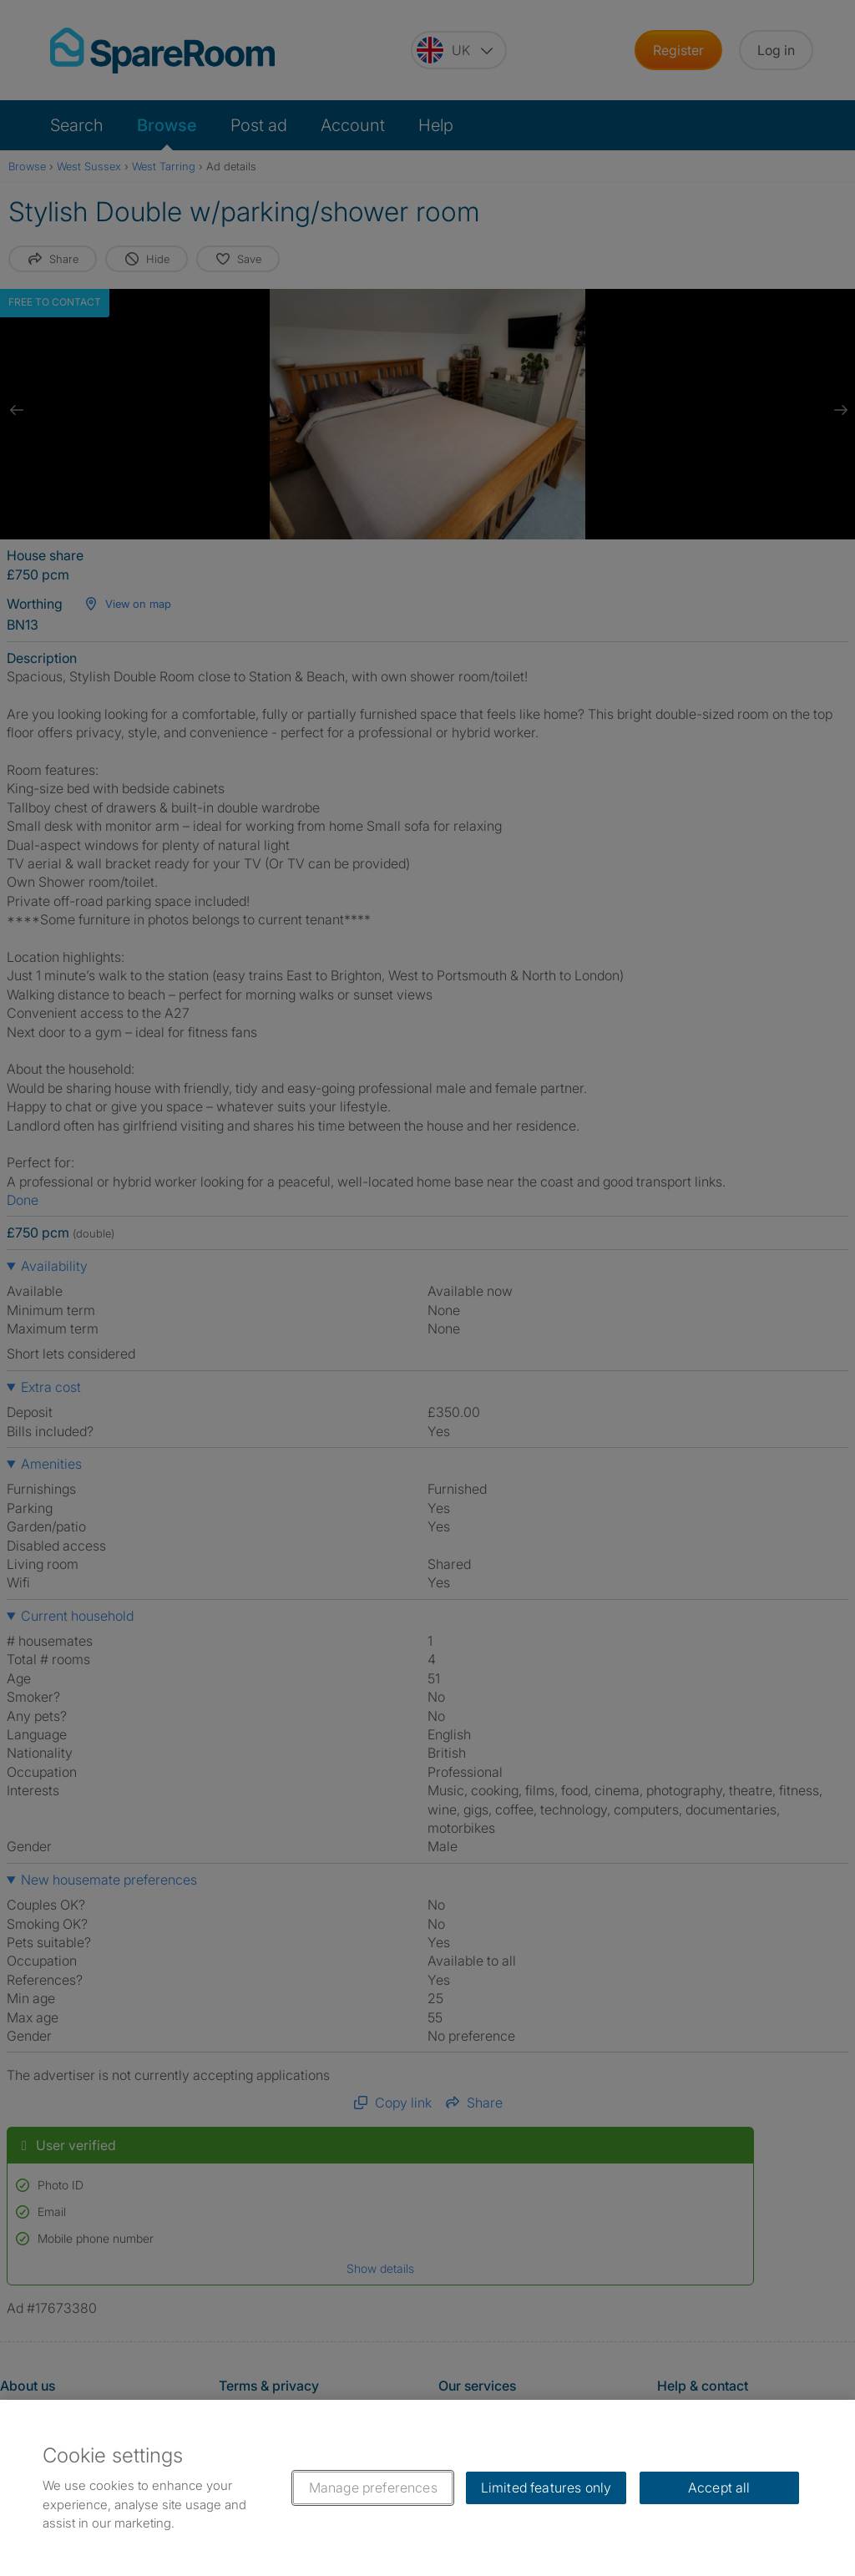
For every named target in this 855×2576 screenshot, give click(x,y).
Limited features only (546, 2487)
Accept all (719, 2487)
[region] (427, 2488)
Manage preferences (373, 2487)
